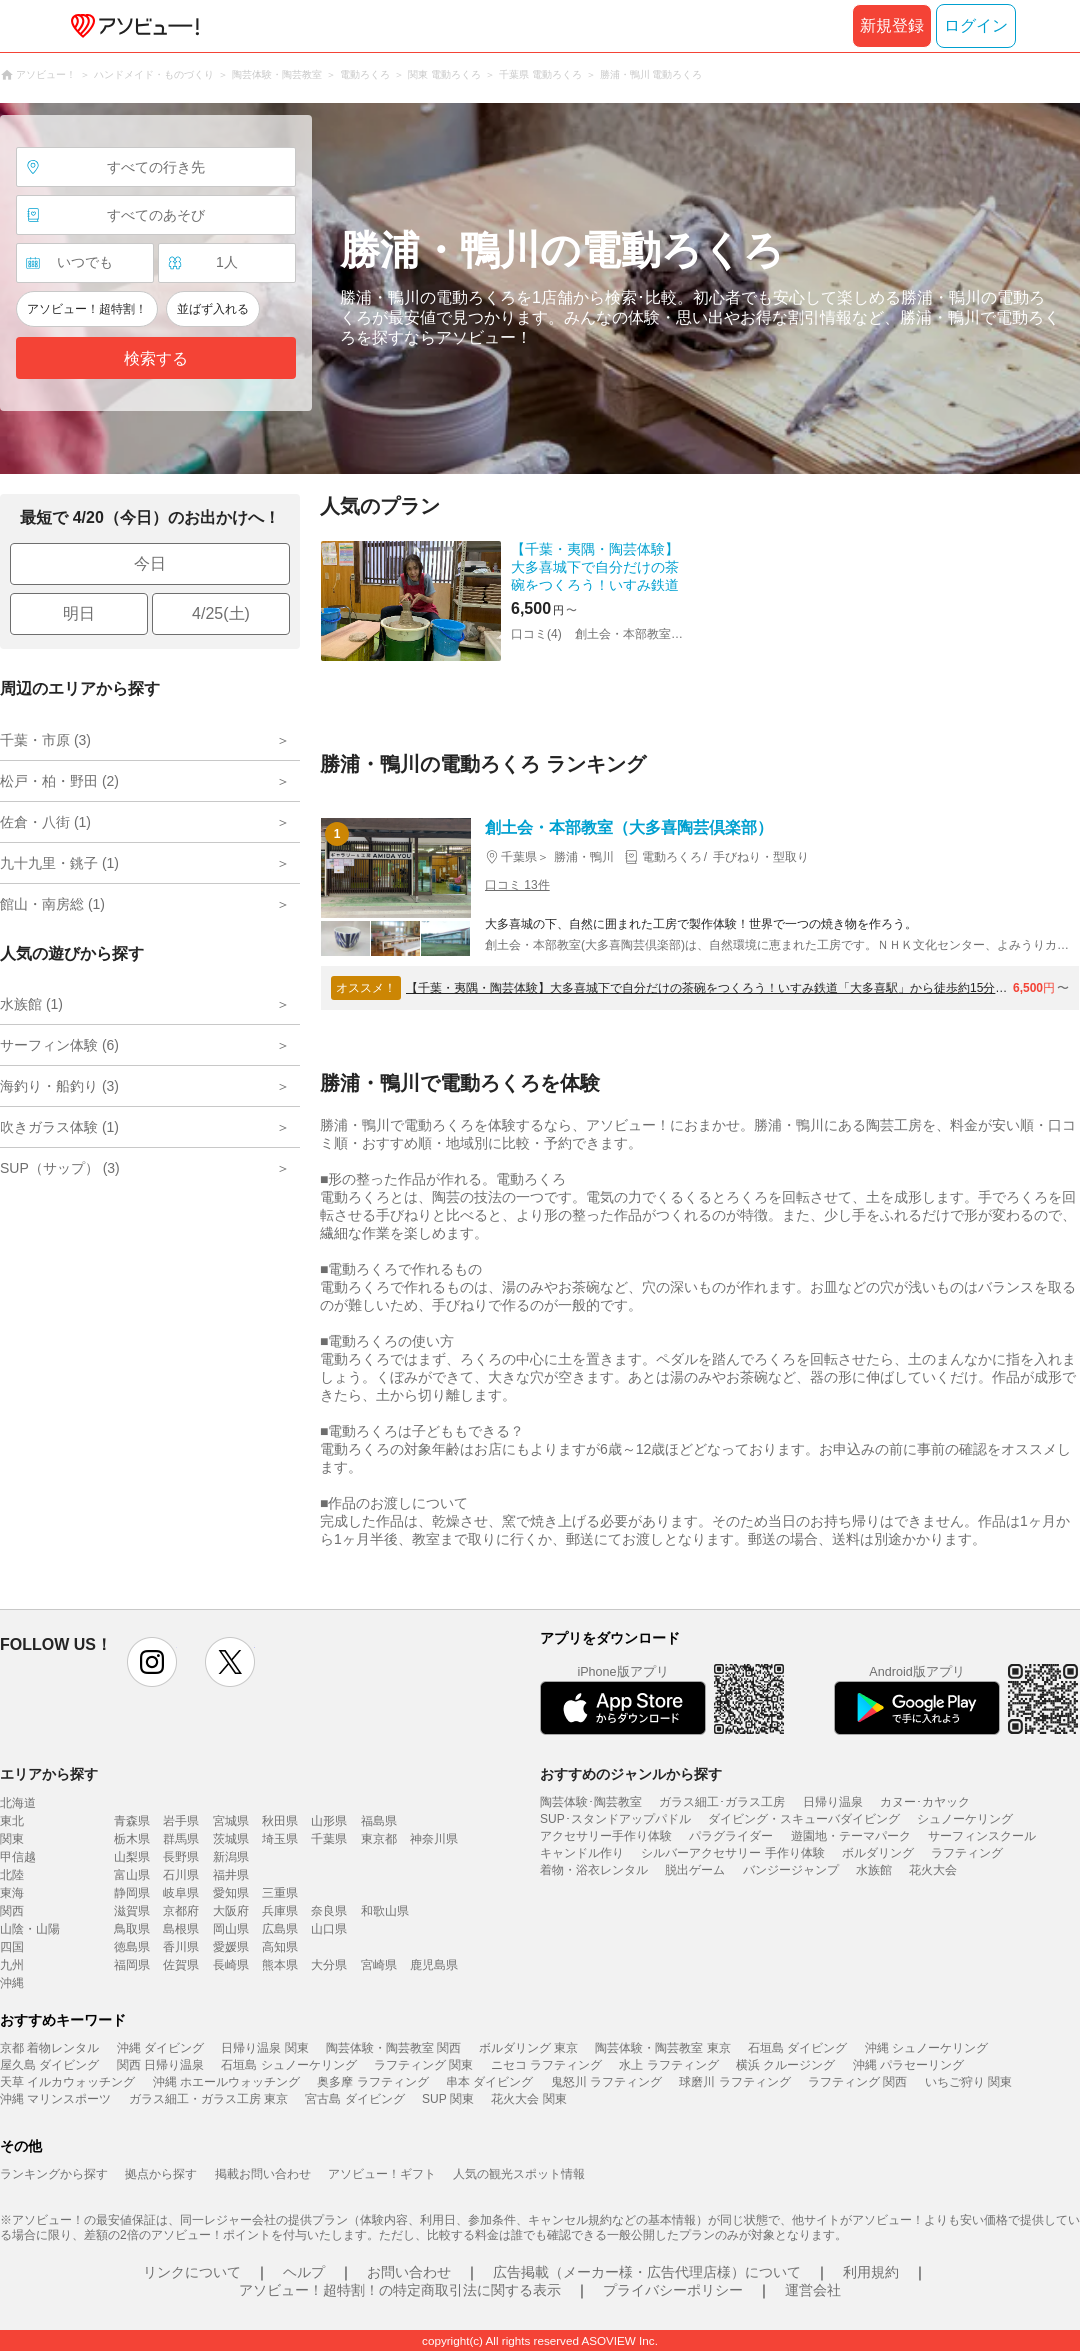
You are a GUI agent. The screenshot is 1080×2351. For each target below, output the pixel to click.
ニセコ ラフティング (546, 2065)
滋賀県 (132, 1911)
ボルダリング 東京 (528, 2048)
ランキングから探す (54, 2174)
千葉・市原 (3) (45, 740)
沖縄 (12, 1983)
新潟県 (231, 1857)
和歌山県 (385, 1911)
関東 (12, 1839)
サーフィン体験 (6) (59, 1045)
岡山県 (231, 1929)
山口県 (329, 1929)
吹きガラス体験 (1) (59, 1127)
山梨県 (132, 1857)
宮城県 (231, 1821)
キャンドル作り (582, 1853)
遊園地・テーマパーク (851, 1836)
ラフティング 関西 (857, 2082)
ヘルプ (304, 2272)
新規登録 (892, 25)
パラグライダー (731, 1836)
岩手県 (181, 1821)
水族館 (874, 1870)
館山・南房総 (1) (52, 904)
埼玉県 (280, 1839)
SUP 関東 (448, 2099)
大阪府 (231, 1911)
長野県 (181, 1857)
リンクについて (192, 2272)
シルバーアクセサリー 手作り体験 (732, 1853)
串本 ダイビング (489, 2082)
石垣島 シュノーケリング (288, 2065)
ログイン (976, 25)
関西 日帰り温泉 (160, 2065)
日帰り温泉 (833, 1802)
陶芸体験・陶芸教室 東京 (662, 2048)
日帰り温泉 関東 (264, 2048)
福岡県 (132, 1965)
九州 (12, 1965)
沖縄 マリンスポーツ (55, 2099)
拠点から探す (161, 2174)
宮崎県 (379, 1965)
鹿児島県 (434, 1965)
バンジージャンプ (791, 1870)
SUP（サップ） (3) (60, 1168)
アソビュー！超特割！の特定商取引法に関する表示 (400, 2290)
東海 (12, 1893)
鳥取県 (132, 1929)
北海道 (18, 1803)
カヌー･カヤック (925, 1802)
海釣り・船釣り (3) (59, 1086)
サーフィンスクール (982, 1836)
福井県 (231, 1875)
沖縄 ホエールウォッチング (226, 2082)
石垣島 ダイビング (797, 2048)
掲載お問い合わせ (263, 2174)
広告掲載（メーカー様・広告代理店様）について (647, 2272)
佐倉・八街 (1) (45, 822)
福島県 (379, 1821)
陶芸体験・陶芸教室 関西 (393, 2048)
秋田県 (280, 1821)
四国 (12, 1947)
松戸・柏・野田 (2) (59, 781)
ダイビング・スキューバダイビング (804, 1819)
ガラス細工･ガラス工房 (722, 1802)
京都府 (181, 1911)
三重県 (280, 1893)
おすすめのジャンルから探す (631, 1774)
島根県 (181, 1929)
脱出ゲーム (695, 1870)
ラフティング (967, 1853)
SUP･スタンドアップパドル (615, 1819)
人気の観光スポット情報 (519, 2174)
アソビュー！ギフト (382, 2174)
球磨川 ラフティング (734, 2082)
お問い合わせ (409, 2272)
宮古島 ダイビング (354, 2099)
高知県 (280, 1947)
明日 (79, 613)
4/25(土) (221, 613)
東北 (12, 1821)
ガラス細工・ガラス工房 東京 (208, 2099)
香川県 (181, 1947)
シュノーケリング (965, 1819)
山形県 (329, 1821)
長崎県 (231, 1965)
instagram (152, 1662)
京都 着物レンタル (49, 2048)
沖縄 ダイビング (160, 2048)
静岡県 (132, 1893)
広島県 (280, 1929)
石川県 (181, 1875)
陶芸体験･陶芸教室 (591, 1802)
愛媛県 (231, 1947)
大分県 (329, 1965)
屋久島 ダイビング (49, 2065)
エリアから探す (49, 1774)
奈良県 (329, 1911)
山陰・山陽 (30, 1929)
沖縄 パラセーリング (908, 2065)
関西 (12, 1911)
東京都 (379, 1839)
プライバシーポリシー (673, 2290)
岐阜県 (181, 1893)
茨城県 (231, 1839)
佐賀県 (181, 1965)
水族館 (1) (31, 1004)
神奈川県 (434, 1839)
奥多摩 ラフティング (372, 2082)
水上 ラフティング (668, 2065)
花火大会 (933, 1870)
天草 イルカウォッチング (67, 2082)
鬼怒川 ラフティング (606, 2082)
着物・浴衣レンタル (594, 1870)
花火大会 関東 (528, 2099)
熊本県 (280, 1965)
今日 (150, 563)
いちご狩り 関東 (968, 2082)
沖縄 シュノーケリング (926, 2048)
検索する (156, 358)
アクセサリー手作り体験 (606, 1836)
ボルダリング (878, 1853)
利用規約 (871, 2272)
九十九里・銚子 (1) (59, 863)
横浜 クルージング (785, 2065)
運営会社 (813, 2290)
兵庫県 (280, 1911)
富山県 (132, 1875)
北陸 (12, 1875)
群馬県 (181, 1839)
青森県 (132, 1821)
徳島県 (132, 1947)
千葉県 (329, 1839)
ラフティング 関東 (423, 2065)
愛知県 (231, 1893)
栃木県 (132, 1839)
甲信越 (18, 1857)
